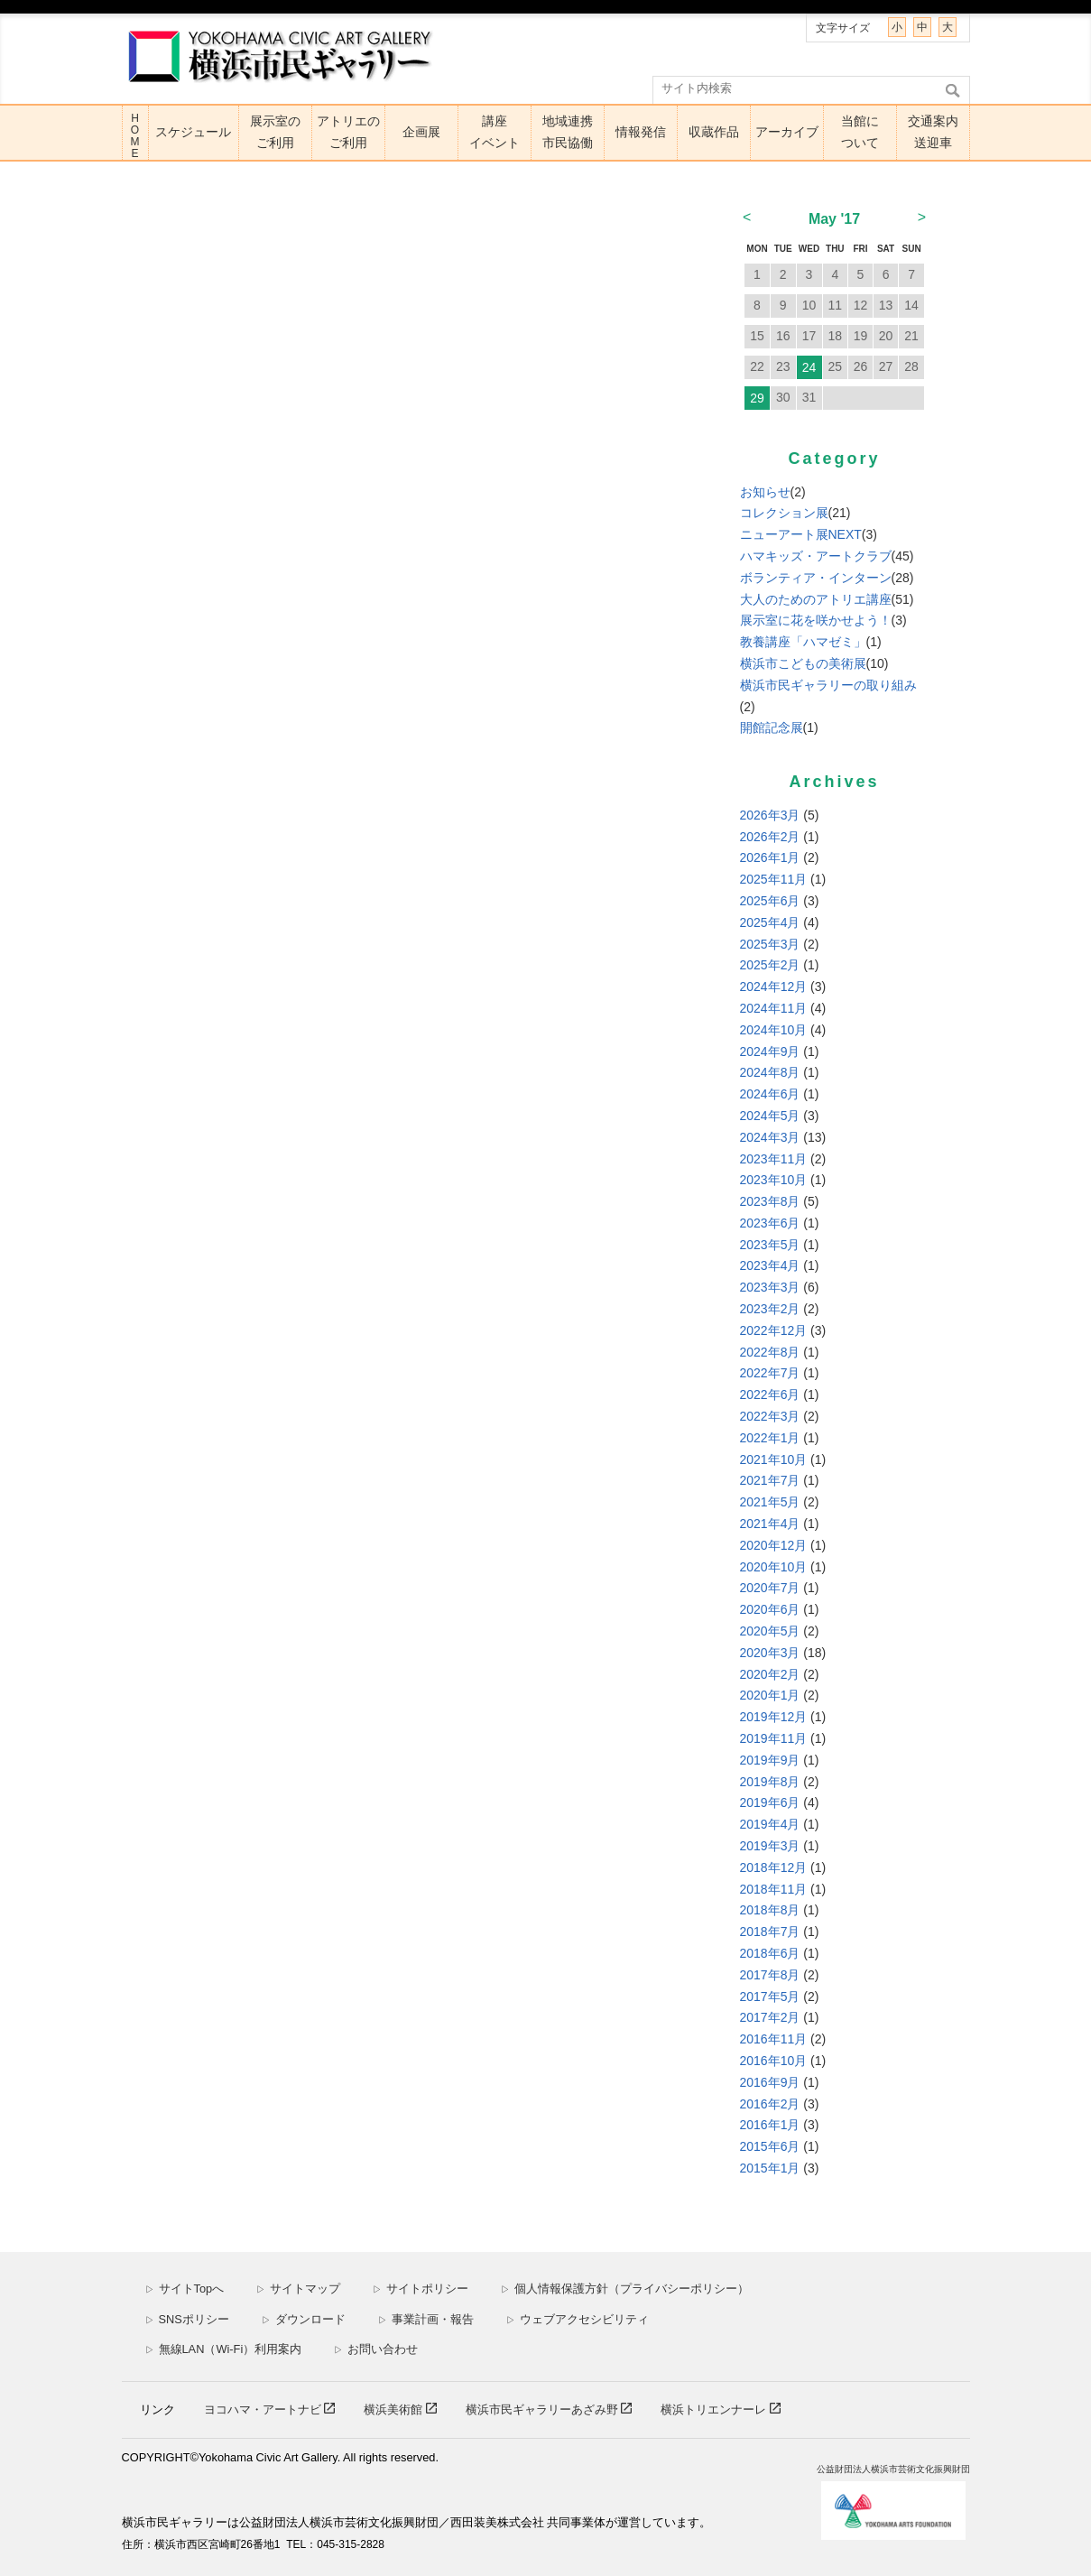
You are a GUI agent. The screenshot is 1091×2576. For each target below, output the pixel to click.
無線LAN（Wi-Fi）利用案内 (223, 2349)
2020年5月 (770, 1631)
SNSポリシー (187, 2319)
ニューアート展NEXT (801, 534)
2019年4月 (770, 1824)
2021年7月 (770, 1480)
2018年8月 (770, 1910)
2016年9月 (770, 2082)
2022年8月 (770, 1352)
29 (757, 398)
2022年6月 (770, 1394)
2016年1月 (770, 2124)
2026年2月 (770, 836)
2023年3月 (770, 1287)
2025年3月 (770, 944)
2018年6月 (770, 1953)
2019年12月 (774, 1717)
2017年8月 (770, 1975)
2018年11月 (774, 1889)
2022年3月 (770, 1416)
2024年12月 (774, 986)
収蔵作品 (714, 132)
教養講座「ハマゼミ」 (803, 642)
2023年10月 (774, 1179)
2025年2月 (770, 965)
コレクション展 (784, 512)
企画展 (421, 132)
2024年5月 (770, 1115)
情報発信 (640, 132)
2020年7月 (770, 1587)
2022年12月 (774, 1330)
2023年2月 (770, 1309)
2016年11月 (774, 2039)
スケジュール (193, 132)
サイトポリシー (420, 2288)
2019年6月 (770, 1802)
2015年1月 (770, 2168)
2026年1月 (770, 857)
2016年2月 (770, 2104)
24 (809, 367)
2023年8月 (770, 1201)
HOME (135, 136)
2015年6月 (770, 2146)
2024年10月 (774, 1030)
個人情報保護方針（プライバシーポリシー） (625, 2288)
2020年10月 (774, 1567)
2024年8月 (770, 1072)
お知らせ (765, 492)
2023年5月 (770, 1244)
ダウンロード (304, 2319)
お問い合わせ (376, 2349)
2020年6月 (770, 1609)
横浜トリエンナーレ (715, 2409)
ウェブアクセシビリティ (577, 2319)
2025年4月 (770, 922)
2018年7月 (770, 1931)
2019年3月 (770, 1846)
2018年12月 (774, 1867)
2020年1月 (770, 1695)
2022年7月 (770, 1373)
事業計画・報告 (426, 2319)
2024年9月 (770, 1051)
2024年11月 (774, 1008)
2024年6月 (770, 1094)
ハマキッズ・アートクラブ (816, 556)
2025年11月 (774, 879)
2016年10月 (774, 2060)
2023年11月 (774, 1159)
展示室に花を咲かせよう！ (816, 620)
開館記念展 (771, 727)
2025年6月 (770, 901)
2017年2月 (770, 2017)
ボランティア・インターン (816, 577)
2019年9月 (770, 1760)
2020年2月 (770, 1674)
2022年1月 (770, 1438)
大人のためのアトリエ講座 (816, 599)
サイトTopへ (185, 2288)
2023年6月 (770, 1223)
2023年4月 (770, 1265)
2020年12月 (774, 1545)
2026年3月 (770, 815)
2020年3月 (770, 1652)
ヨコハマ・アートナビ (264, 2409)
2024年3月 (770, 1137)
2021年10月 (774, 1459)
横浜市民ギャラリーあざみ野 (544, 2409)
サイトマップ (298, 2288)
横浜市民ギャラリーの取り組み (828, 685)
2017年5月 (770, 1996)
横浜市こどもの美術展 (803, 663)
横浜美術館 (395, 2409)
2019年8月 (770, 1781)
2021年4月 (770, 1523)
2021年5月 (770, 1502)
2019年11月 (774, 1738)
